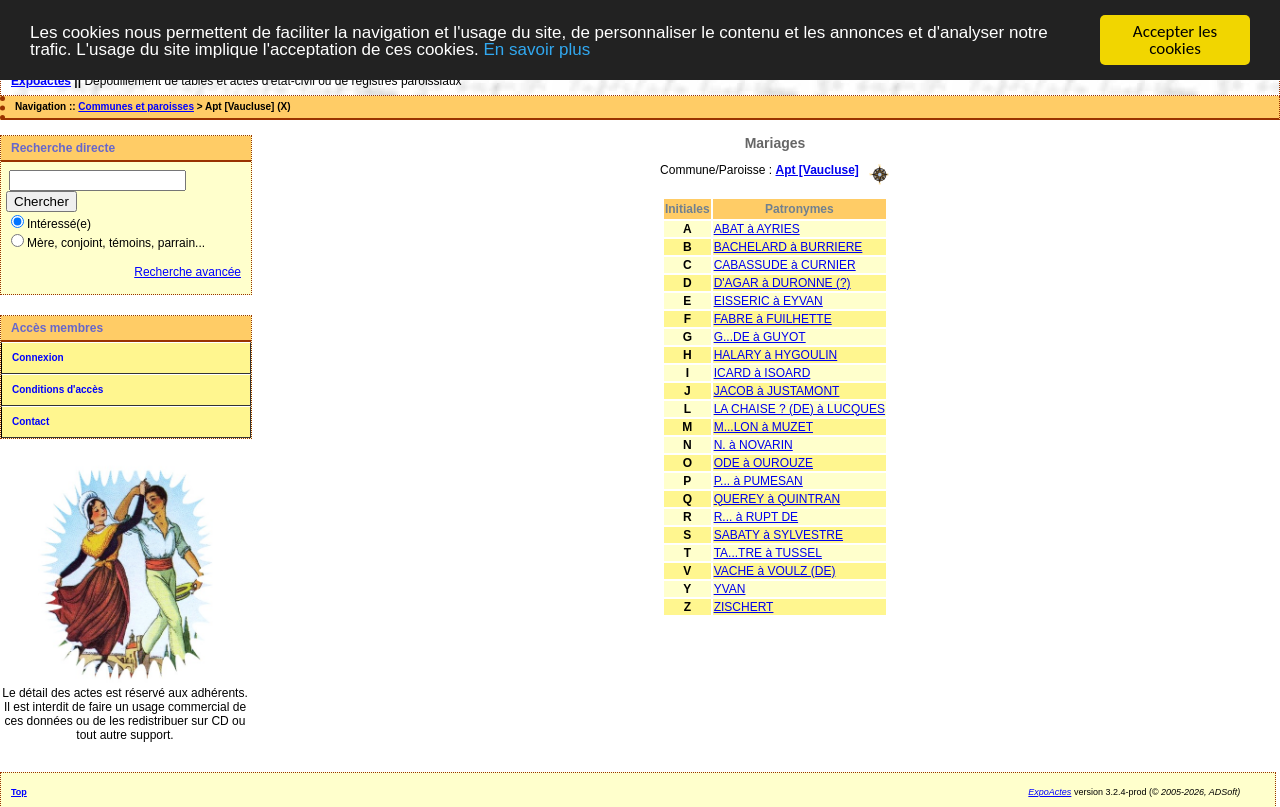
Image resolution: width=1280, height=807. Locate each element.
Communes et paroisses (136, 106)
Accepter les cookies (1175, 40)
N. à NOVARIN (753, 444)
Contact (30, 421)
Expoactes (41, 81)
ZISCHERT (744, 606)
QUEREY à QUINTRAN (777, 498)
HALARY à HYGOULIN (776, 354)
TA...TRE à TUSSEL (768, 552)
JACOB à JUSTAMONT (777, 390)
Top (19, 792)
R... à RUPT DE (756, 516)
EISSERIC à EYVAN (768, 300)
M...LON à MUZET (763, 426)
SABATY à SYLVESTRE (778, 534)
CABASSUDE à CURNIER (785, 264)
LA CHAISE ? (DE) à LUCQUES (799, 408)
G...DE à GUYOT (760, 336)
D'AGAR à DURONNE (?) (782, 282)
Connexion (38, 357)
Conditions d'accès (57, 389)
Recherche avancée (187, 272)
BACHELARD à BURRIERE (788, 246)
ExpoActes (1049, 792)
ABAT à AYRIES (757, 228)
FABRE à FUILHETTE (773, 318)
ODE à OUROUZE (763, 462)
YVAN (730, 588)
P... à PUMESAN (758, 480)
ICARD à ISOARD (762, 372)
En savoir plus (536, 48)
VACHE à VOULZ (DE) (775, 570)
